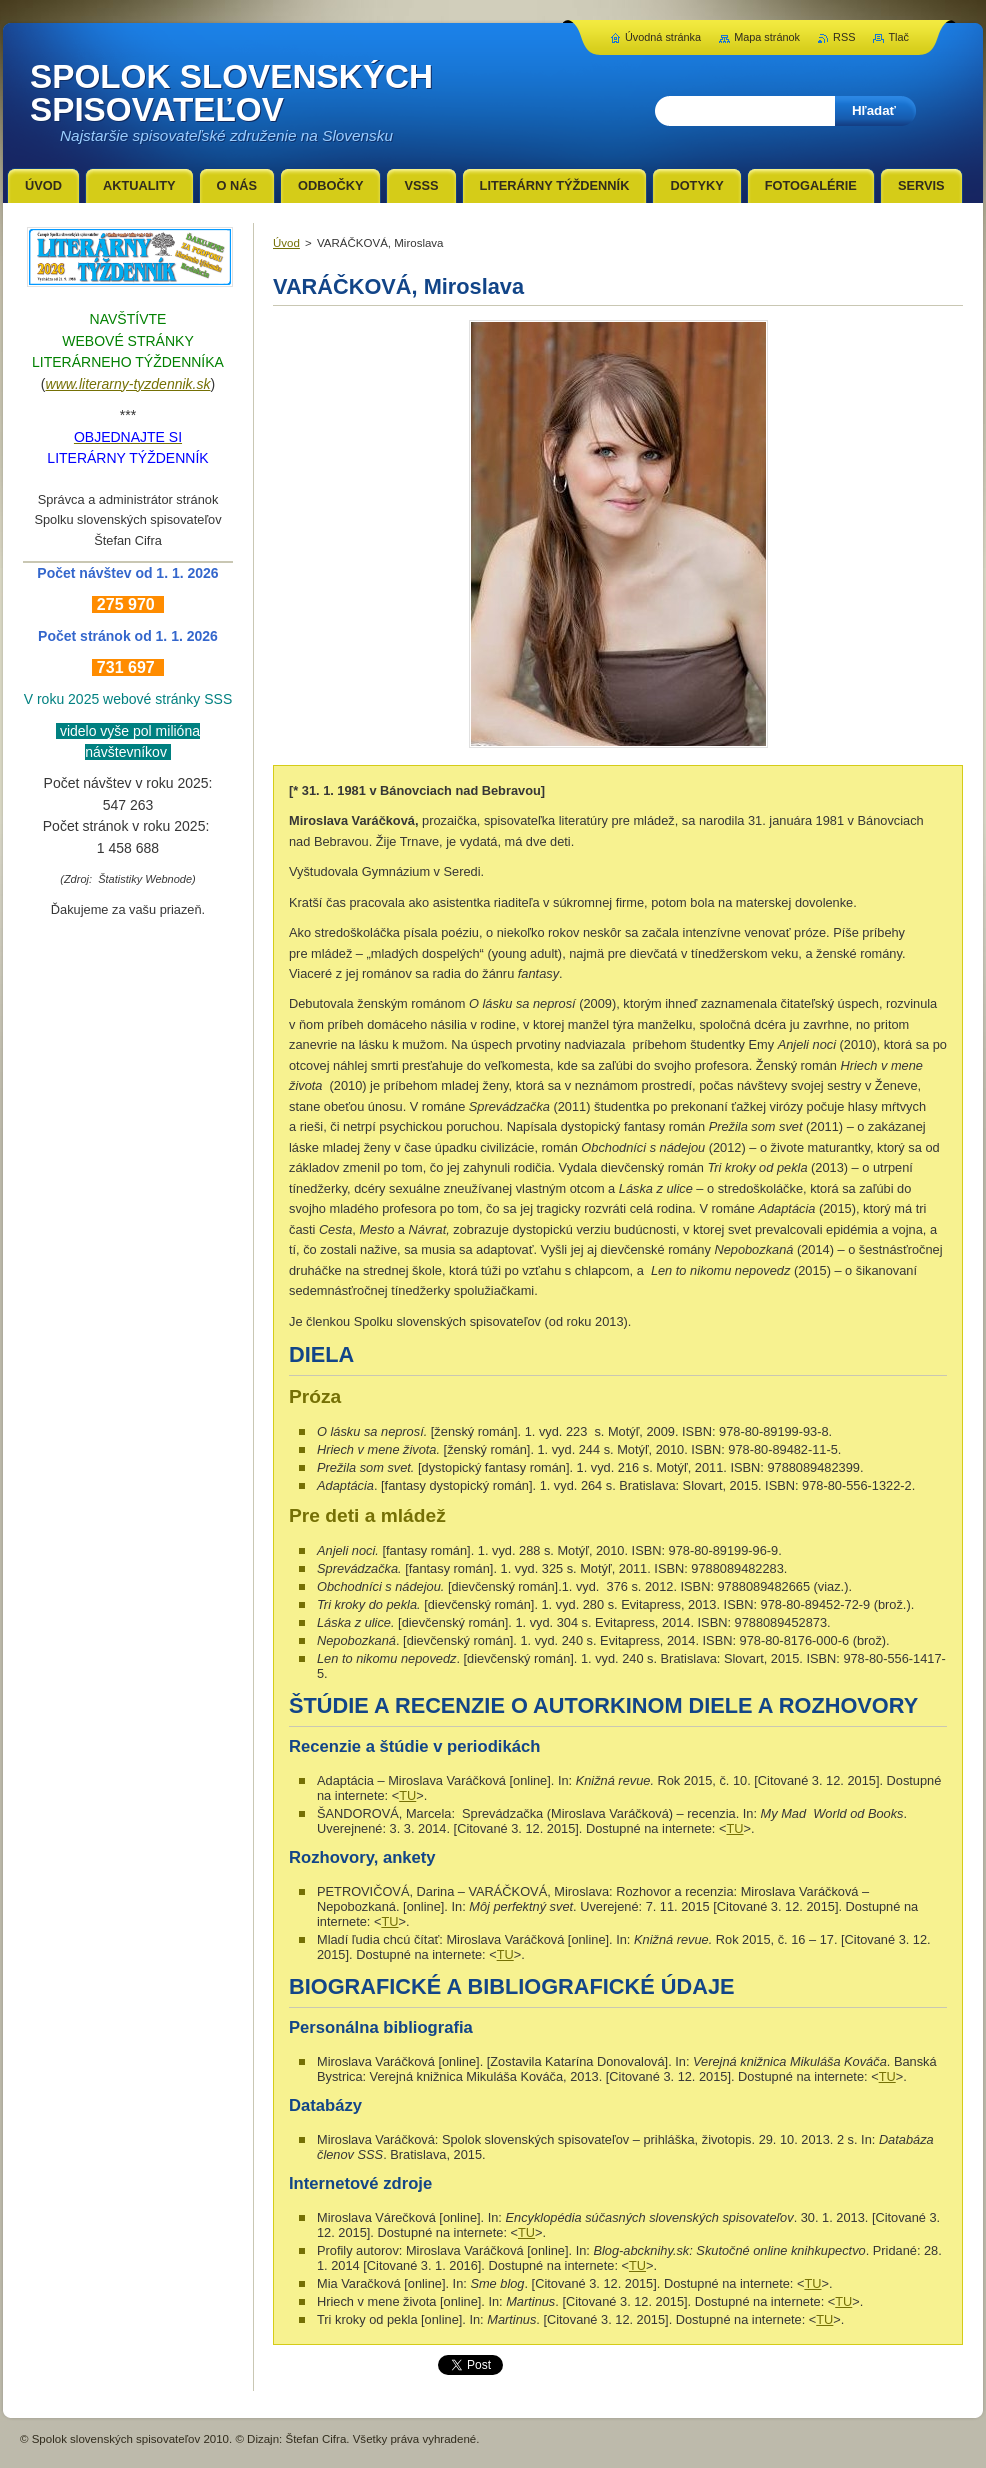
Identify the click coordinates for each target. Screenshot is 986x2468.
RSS (844, 37)
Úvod (286, 243)
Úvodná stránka (663, 37)
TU (407, 1795)
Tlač (898, 37)
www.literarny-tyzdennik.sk (128, 384)
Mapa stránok (767, 37)
